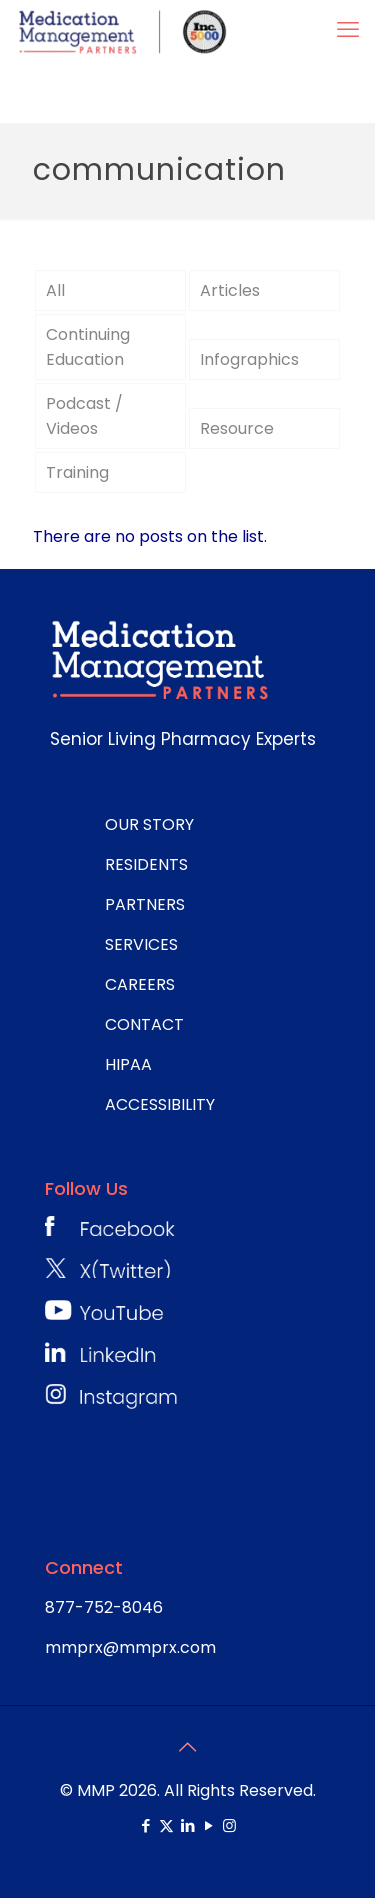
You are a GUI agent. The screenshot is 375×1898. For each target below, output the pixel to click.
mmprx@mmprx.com (130, 1647)
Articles (230, 290)
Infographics (249, 359)
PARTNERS (145, 904)
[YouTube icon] (208, 1825)
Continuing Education (88, 347)
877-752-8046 (104, 1607)
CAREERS (140, 984)
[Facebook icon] (145, 1825)
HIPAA (128, 1064)
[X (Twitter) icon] (166, 1825)
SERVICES (141, 944)
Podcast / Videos (84, 416)
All (55, 290)
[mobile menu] (348, 30)
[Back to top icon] (188, 1747)
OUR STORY (149, 824)
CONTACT (144, 1024)
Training (77, 472)
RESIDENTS (146, 864)
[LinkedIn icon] (187, 1825)
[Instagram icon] (229, 1825)
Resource (237, 428)
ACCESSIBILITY (160, 1104)
